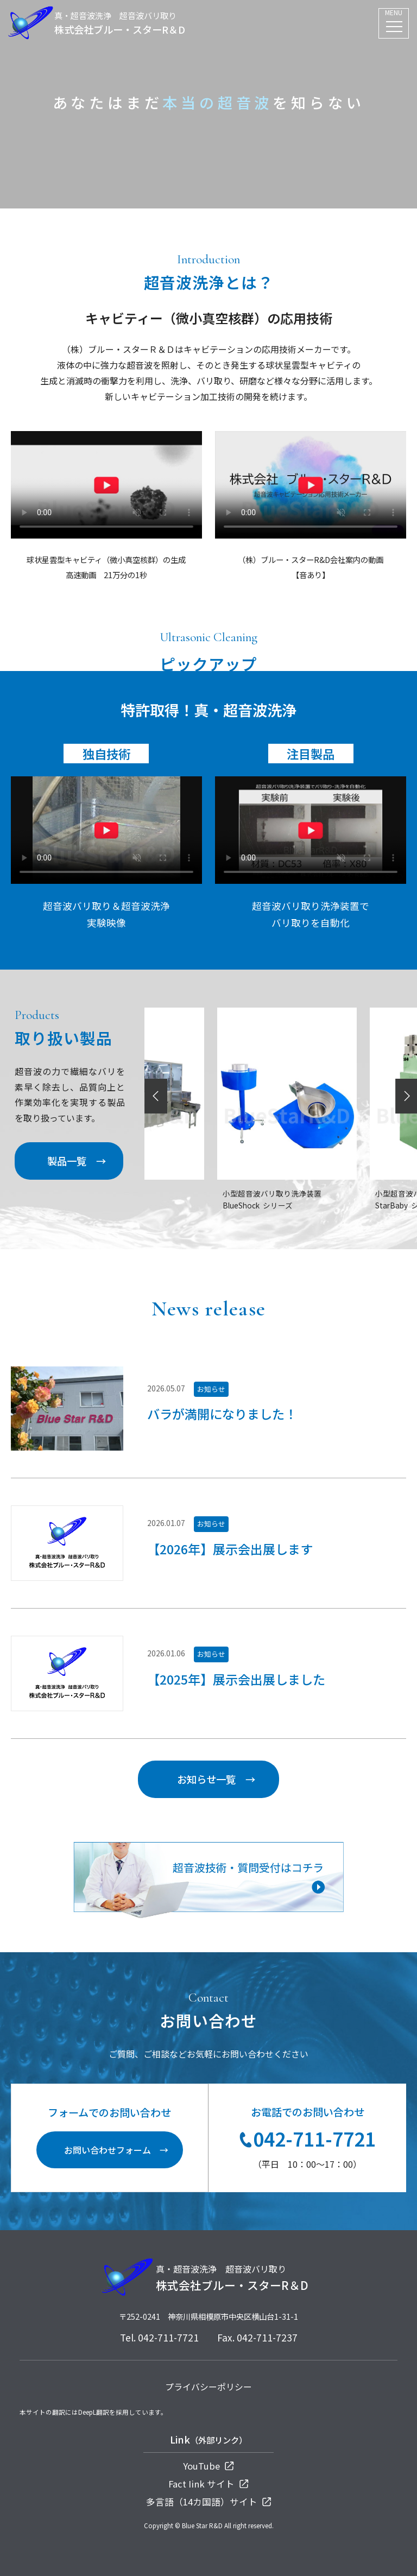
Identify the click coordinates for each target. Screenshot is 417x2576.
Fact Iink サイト (208, 2483)
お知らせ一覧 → (216, 1779)
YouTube (208, 2465)
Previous (156, 1096)
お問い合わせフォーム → (116, 2149)
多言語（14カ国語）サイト (208, 2501)
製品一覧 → (76, 1161)
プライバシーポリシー (208, 2387)
